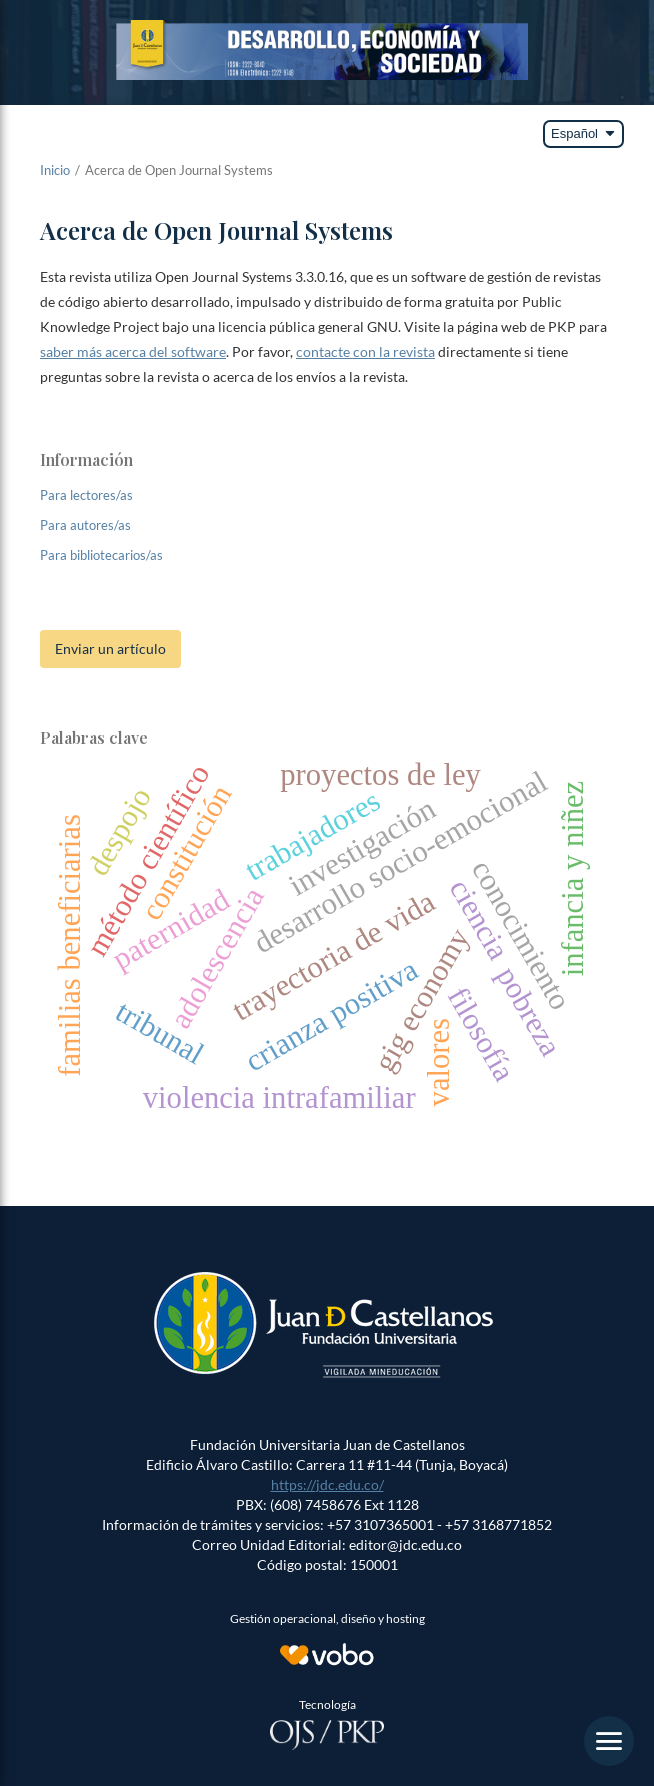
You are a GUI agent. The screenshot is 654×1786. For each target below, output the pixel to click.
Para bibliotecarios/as (101, 555)
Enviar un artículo (110, 648)
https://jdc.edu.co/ (327, 1484)
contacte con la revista (365, 351)
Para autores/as (85, 525)
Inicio (55, 170)
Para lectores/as (86, 495)
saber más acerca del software (133, 351)
